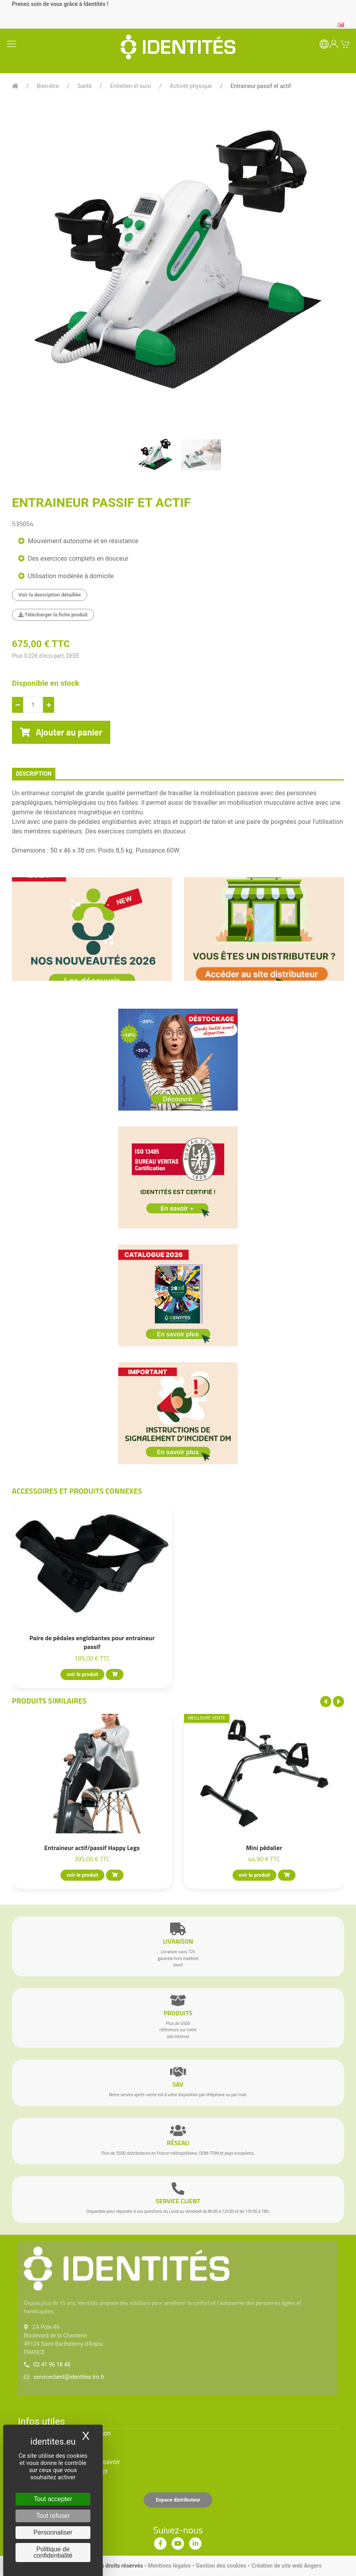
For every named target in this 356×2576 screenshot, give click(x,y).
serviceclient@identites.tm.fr (68, 2377)
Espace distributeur (178, 2500)
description (33, 774)
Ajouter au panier (61, 732)
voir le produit (82, 1674)
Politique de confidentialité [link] (52, 2552)
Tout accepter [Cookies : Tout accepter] (53, 2499)
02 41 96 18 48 (51, 2364)
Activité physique (191, 86)
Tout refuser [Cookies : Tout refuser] (53, 2515)
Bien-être (48, 86)
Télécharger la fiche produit (53, 615)
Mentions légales (169, 2565)
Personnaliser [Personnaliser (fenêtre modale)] (52, 2532)
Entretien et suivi (130, 86)
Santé (84, 86)
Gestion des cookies (221, 2565)
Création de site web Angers (286, 2565)
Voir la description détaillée (49, 595)
